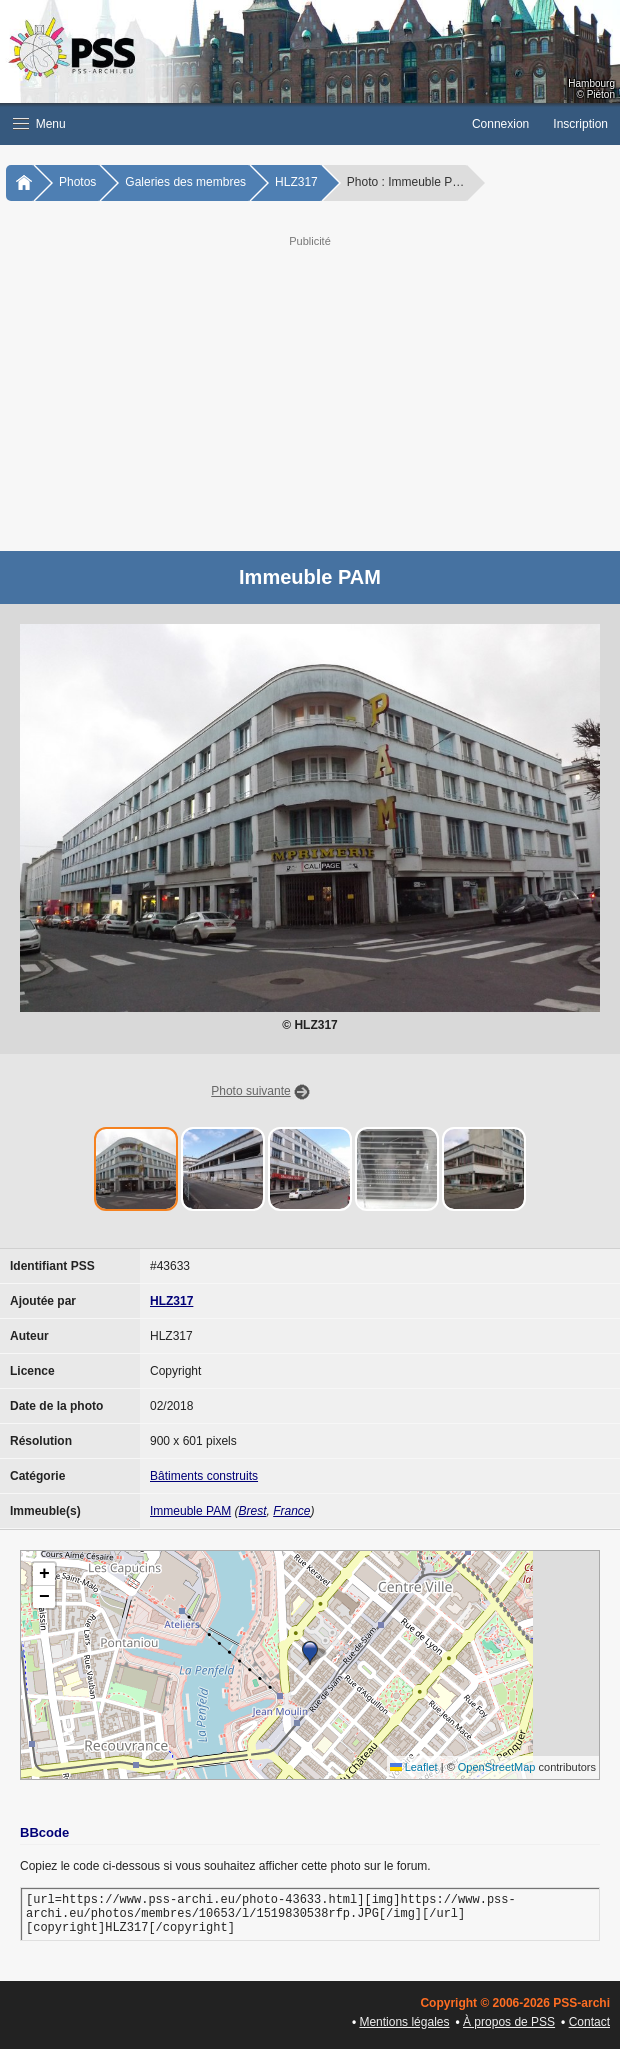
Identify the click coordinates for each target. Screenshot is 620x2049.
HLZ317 (296, 182)
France (291, 1511)
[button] (230, 124)
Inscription (580, 124)
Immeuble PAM (190, 1511)
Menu (39, 124)
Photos (77, 182)
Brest (252, 1511)
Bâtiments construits (204, 1476)
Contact (589, 2022)
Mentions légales (404, 2022)
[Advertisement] (310, 391)
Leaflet (414, 1767)
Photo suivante (250, 1091)
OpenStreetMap (497, 1767)
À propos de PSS (509, 2022)
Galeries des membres (185, 182)
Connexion (500, 124)
